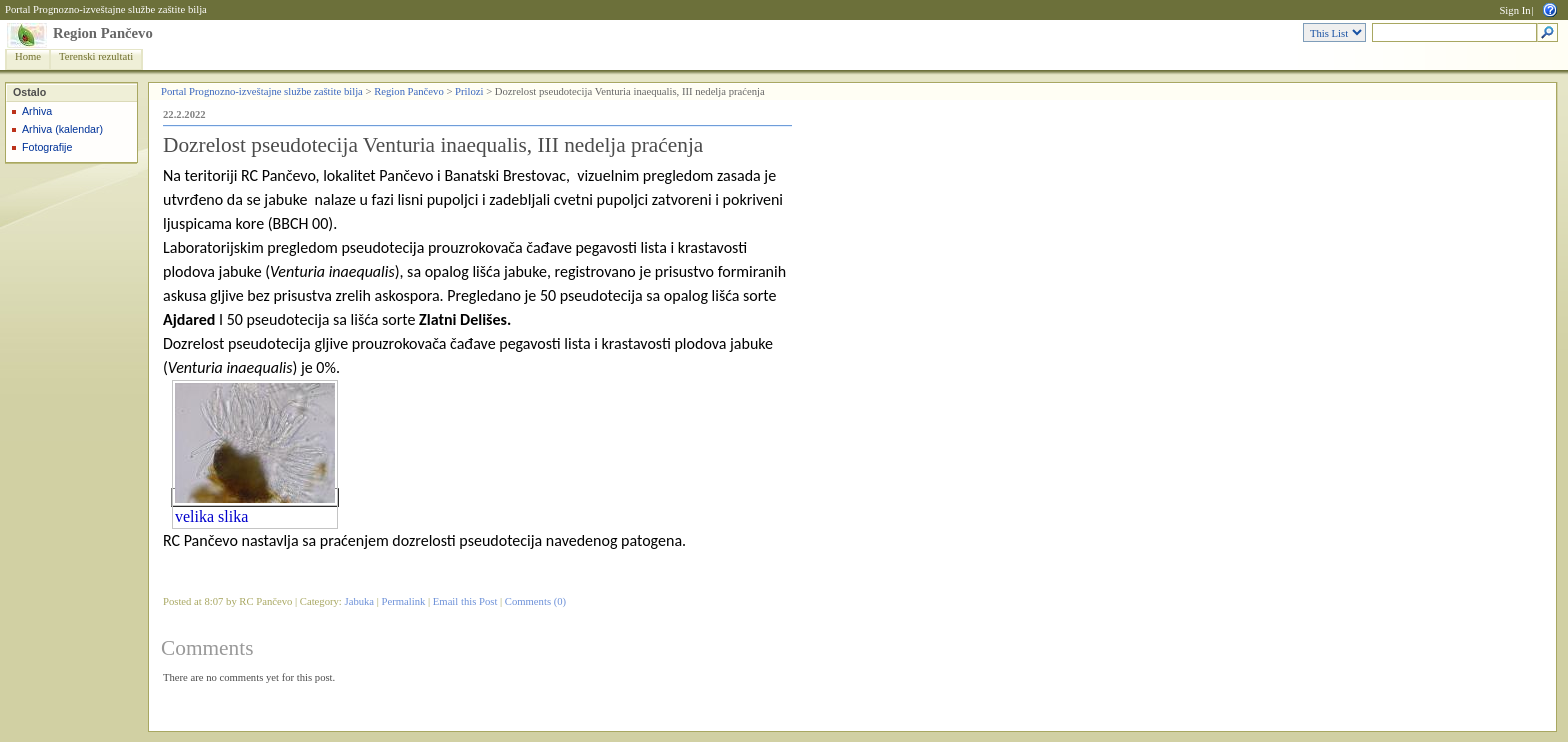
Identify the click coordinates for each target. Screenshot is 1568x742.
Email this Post (465, 601)
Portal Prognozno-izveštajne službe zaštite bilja (106, 9)
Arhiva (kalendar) (62, 129)
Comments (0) (535, 601)
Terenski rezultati (96, 56)
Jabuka (360, 601)
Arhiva (37, 111)
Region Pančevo (103, 33)
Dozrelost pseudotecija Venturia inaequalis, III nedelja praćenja (433, 145)
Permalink (404, 601)
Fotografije (47, 147)
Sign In (1514, 10)
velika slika (211, 516)
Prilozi (469, 91)
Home (28, 56)
